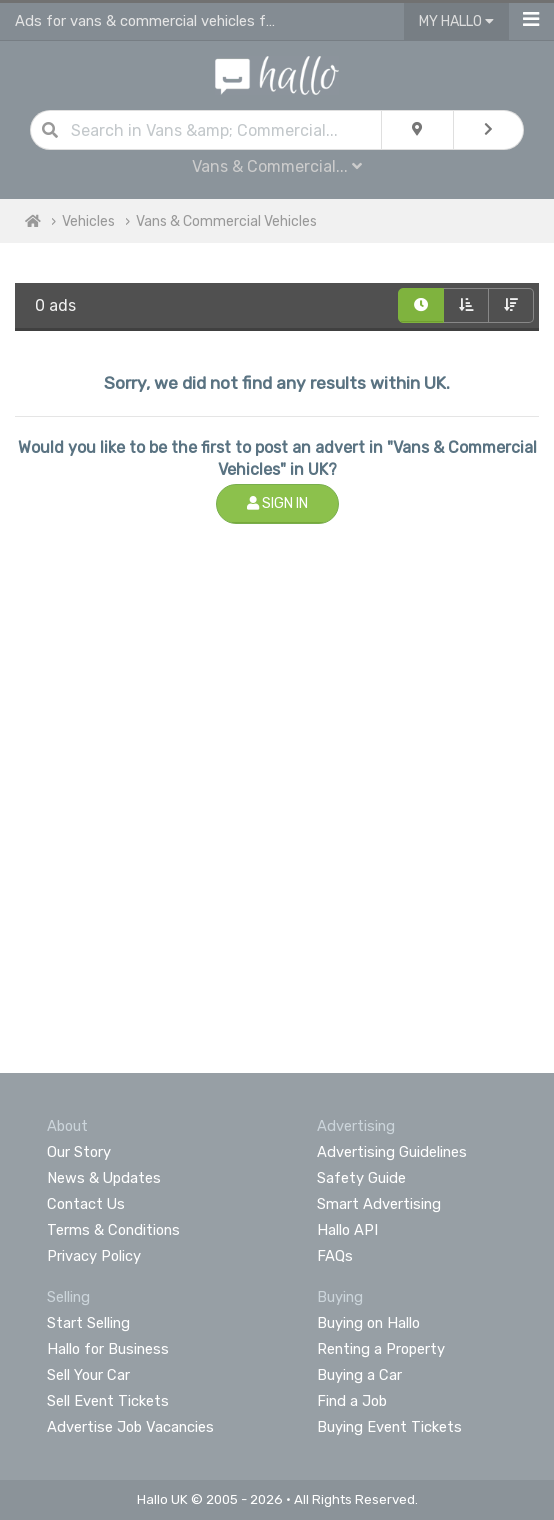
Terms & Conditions (113, 1230)
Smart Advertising (379, 1204)
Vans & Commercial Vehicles (226, 221)
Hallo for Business (108, 1349)
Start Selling (88, 1323)
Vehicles (88, 221)
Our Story (79, 1152)
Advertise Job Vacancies (130, 1427)
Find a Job (352, 1401)
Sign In (277, 503)
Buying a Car (359, 1375)
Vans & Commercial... (277, 166)
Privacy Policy (94, 1256)
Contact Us (86, 1204)
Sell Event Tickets (108, 1401)
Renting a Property (381, 1349)
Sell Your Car (88, 1375)
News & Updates (104, 1178)
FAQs (335, 1256)
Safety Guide (361, 1178)
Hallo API (347, 1230)
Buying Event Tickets (389, 1427)
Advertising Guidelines (392, 1152)
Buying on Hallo (368, 1323)
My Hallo (456, 21)
